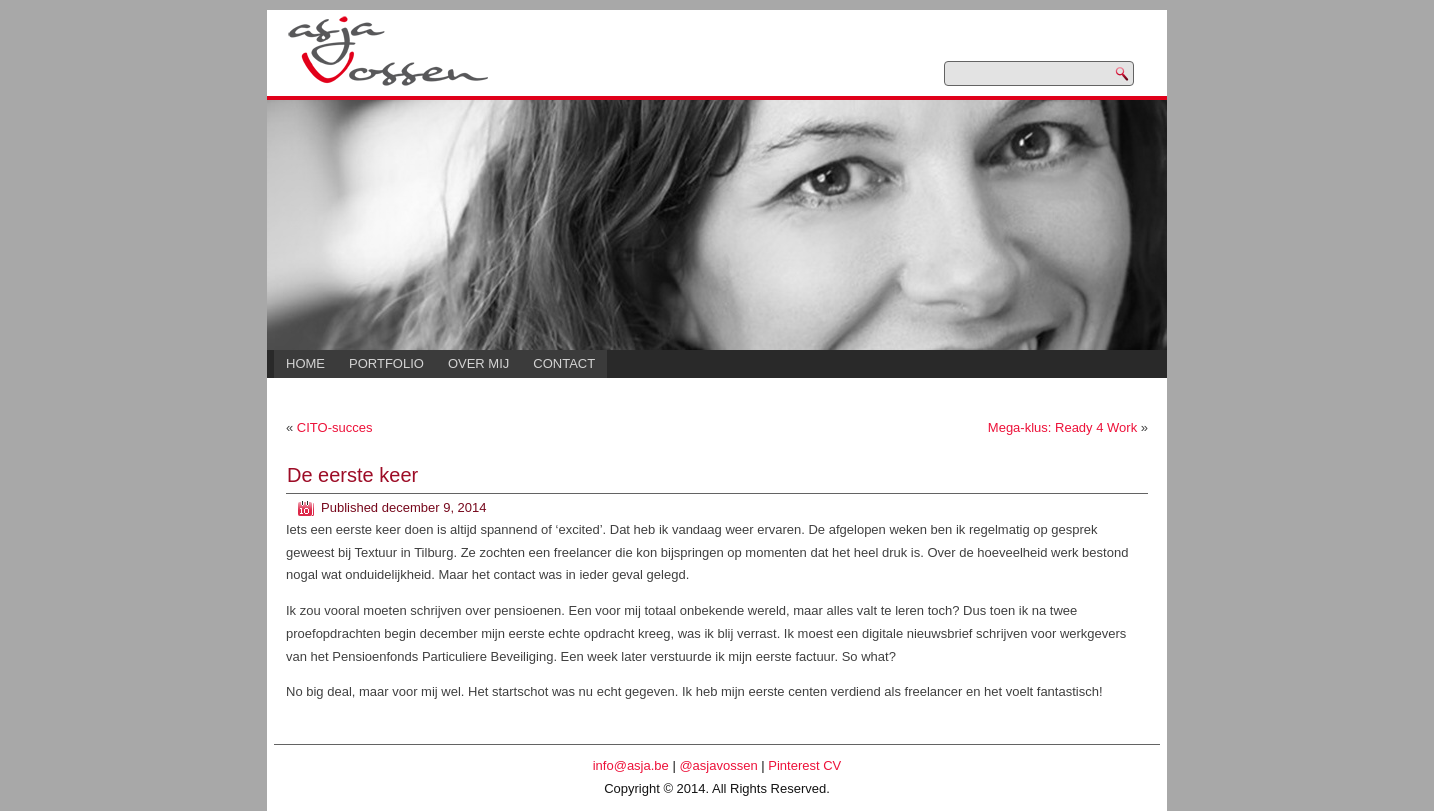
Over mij (478, 363)
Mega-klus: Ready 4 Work (1062, 427)
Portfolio (386, 363)
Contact (564, 363)
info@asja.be (631, 765)
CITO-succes (335, 427)
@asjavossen (718, 765)
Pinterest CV (804, 765)
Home (305, 363)
